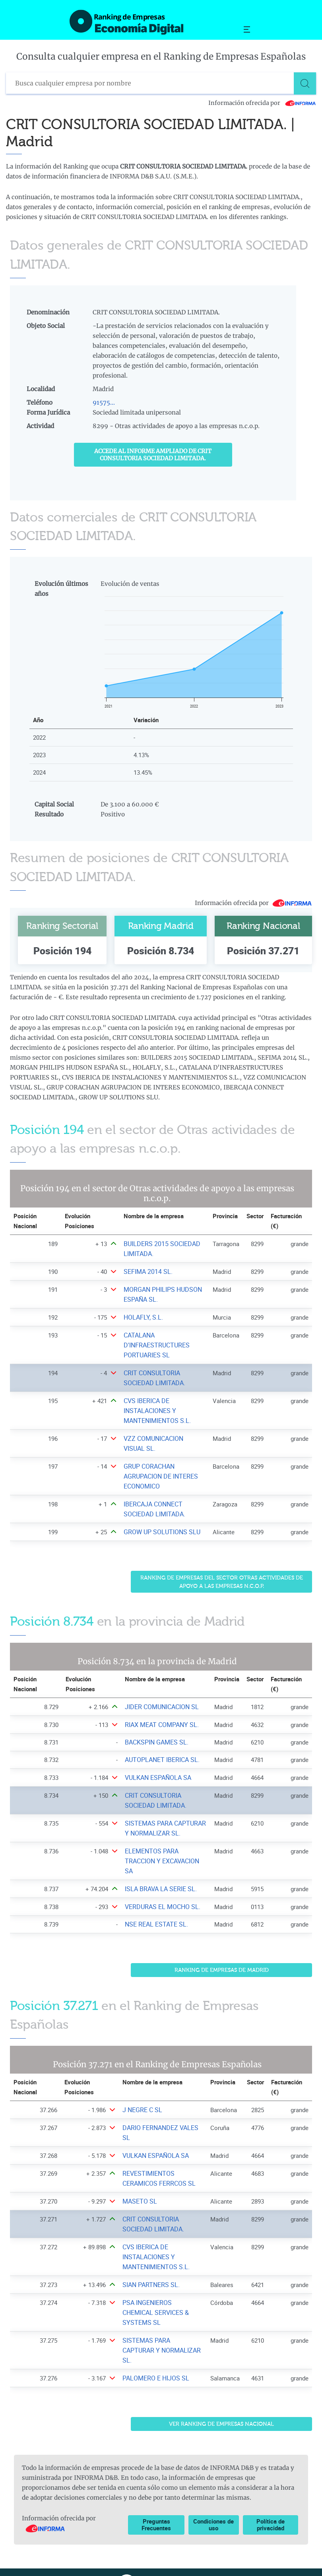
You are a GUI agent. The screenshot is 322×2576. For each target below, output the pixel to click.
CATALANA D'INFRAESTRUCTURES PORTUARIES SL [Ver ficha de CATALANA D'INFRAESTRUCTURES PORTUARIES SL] (155, 1345)
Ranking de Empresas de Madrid (222, 1960)
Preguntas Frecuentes (156, 2494)
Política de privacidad (270, 2494)
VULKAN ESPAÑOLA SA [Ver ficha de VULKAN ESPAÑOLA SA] (156, 1777)
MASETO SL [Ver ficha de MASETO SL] (138, 2191)
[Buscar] (305, 83)
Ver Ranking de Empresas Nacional (221, 2394)
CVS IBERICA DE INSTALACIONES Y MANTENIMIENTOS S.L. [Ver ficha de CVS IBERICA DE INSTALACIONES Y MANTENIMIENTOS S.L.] (156, 1411)
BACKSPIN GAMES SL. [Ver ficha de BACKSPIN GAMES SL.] (155, 1742)
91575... (104, 402)
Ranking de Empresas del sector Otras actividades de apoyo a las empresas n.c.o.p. (221, 1581)
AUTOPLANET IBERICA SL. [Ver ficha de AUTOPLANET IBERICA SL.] (160, 1760)
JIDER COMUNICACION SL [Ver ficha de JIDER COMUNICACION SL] (160, 1707)
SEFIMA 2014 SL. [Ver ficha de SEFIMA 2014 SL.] (146, 1271)
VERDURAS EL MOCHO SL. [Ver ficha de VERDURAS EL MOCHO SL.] (160, 1897)
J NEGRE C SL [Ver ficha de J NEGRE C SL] (141, 2100)
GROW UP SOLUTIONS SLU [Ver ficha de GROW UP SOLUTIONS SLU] (159, 1532)
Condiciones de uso (213, 2494)
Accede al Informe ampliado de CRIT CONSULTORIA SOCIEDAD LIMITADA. (152, 455)
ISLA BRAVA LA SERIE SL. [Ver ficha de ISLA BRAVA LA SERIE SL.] (159, 1879)
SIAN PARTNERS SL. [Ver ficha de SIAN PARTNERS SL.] (149, 2275)
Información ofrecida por (262, 103)
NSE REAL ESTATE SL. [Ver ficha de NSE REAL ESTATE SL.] (155, 1914)
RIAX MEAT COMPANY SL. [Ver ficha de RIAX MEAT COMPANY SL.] (160, 1725)
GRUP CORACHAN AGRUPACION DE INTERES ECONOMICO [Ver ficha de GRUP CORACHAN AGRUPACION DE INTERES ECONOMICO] (159, 1476)
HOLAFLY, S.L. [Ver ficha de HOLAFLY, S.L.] (142, 1317)
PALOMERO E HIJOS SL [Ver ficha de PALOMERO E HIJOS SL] (153, 2348)
